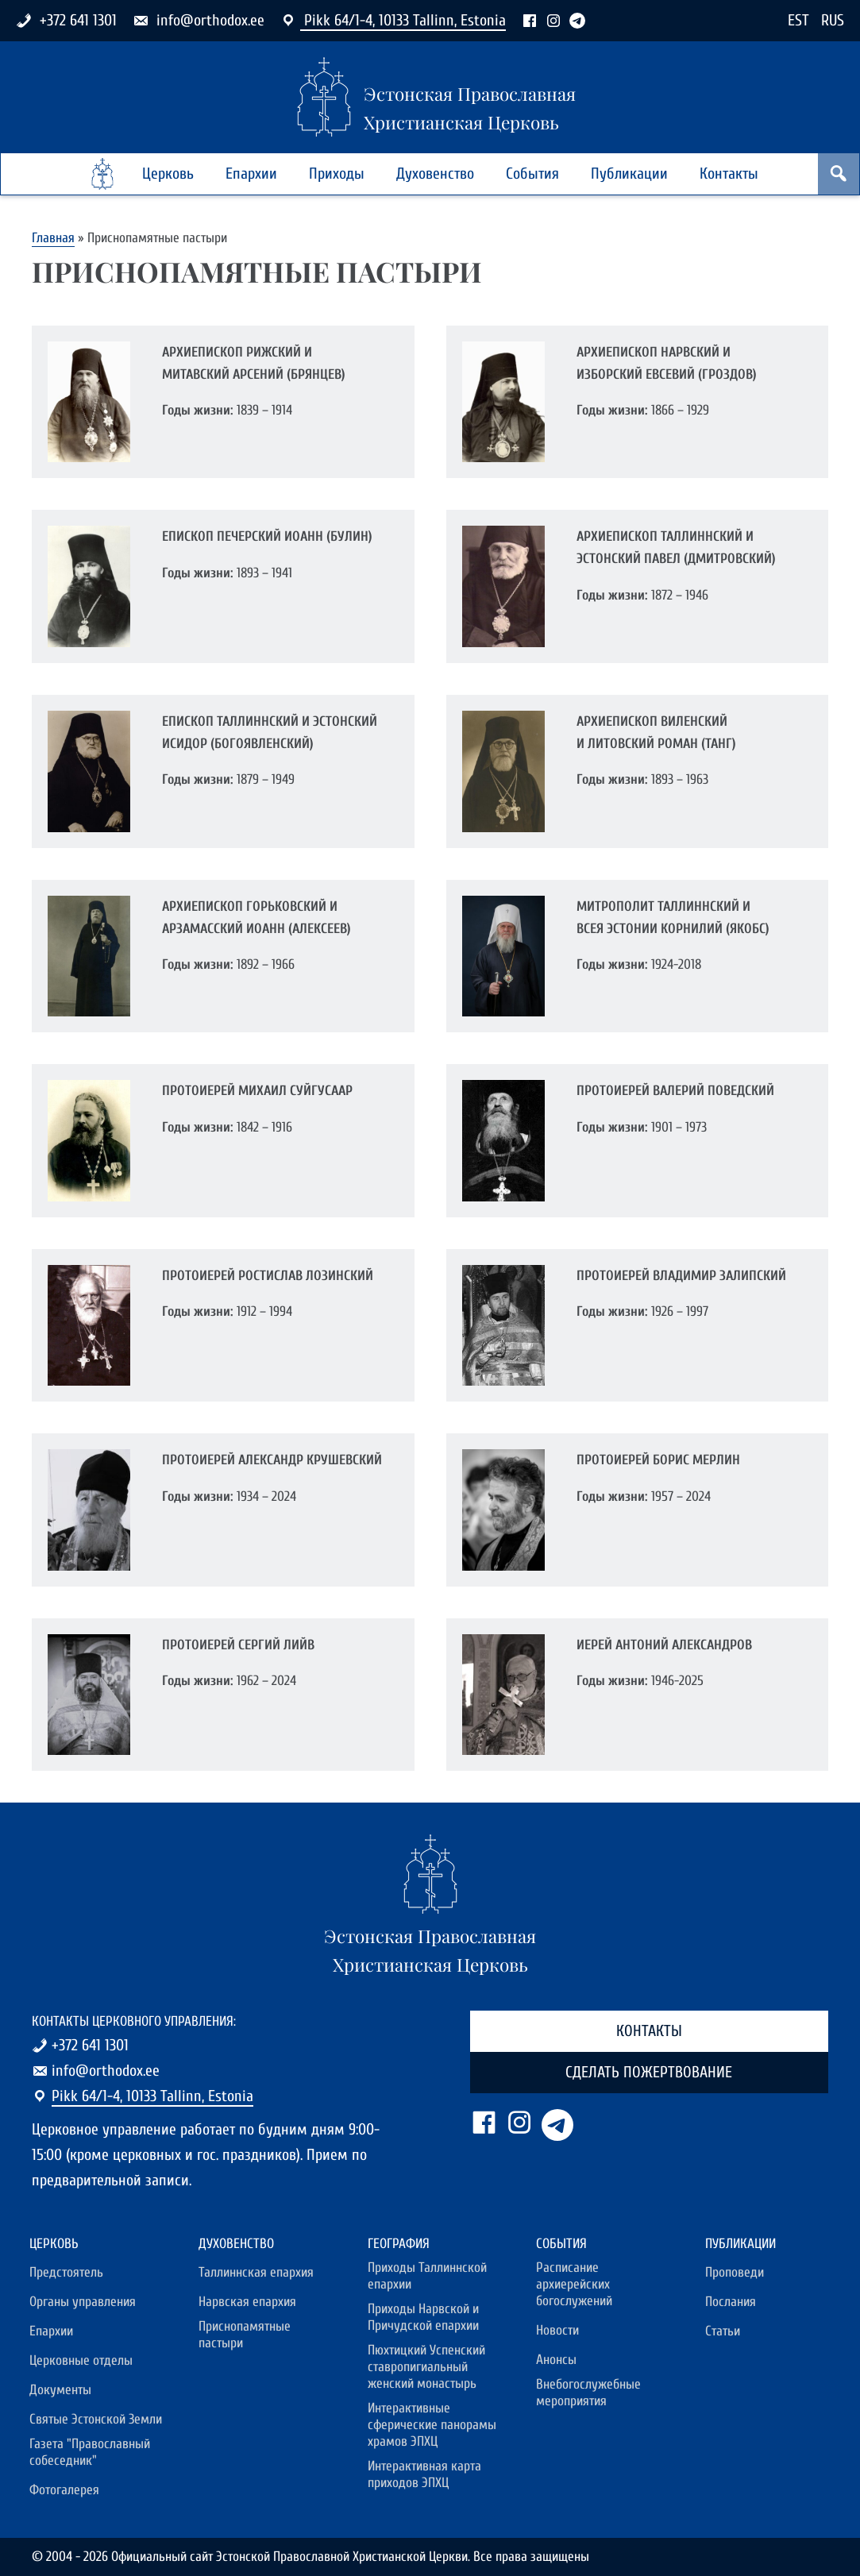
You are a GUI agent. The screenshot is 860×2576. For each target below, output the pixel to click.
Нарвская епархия (247, 2301)
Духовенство (435, 173)
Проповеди (734, 2272)
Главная (53, 237)
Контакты (729, 173)
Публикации (629, 173)
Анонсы (556, 2359)
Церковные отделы (81, 2360)
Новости (557, 2330)
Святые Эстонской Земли (95, 2419)
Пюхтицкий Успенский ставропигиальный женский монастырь (426, 2367)
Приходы (336, 173)
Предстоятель (66, 2272)
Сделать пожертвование (648, 2072)
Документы (60, 2389)
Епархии (251, 173)
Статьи (722, 2331)
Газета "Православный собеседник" (89, 2452)
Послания (730, 2301)
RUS (832, 20)
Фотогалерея (64, 2490)
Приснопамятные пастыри (245, 2334)
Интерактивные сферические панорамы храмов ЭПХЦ (432, 2425)
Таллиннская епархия (256, 2272)
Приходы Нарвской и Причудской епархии (423, 2317)
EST (798, 20)
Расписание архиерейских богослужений (574, 2284)
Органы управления (82, 2301)
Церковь (168, 173)
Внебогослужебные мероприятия (588, 2392)
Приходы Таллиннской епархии (427, 2276)
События (532, 173)
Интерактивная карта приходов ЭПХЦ (424, 2474)
